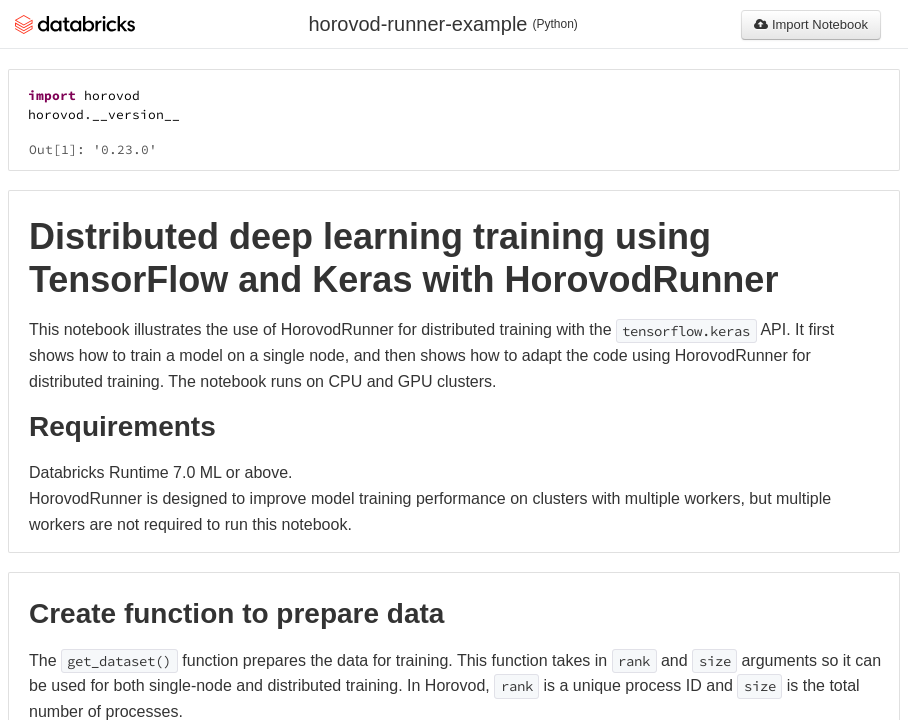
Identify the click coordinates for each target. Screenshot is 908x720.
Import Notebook (811, 24)
